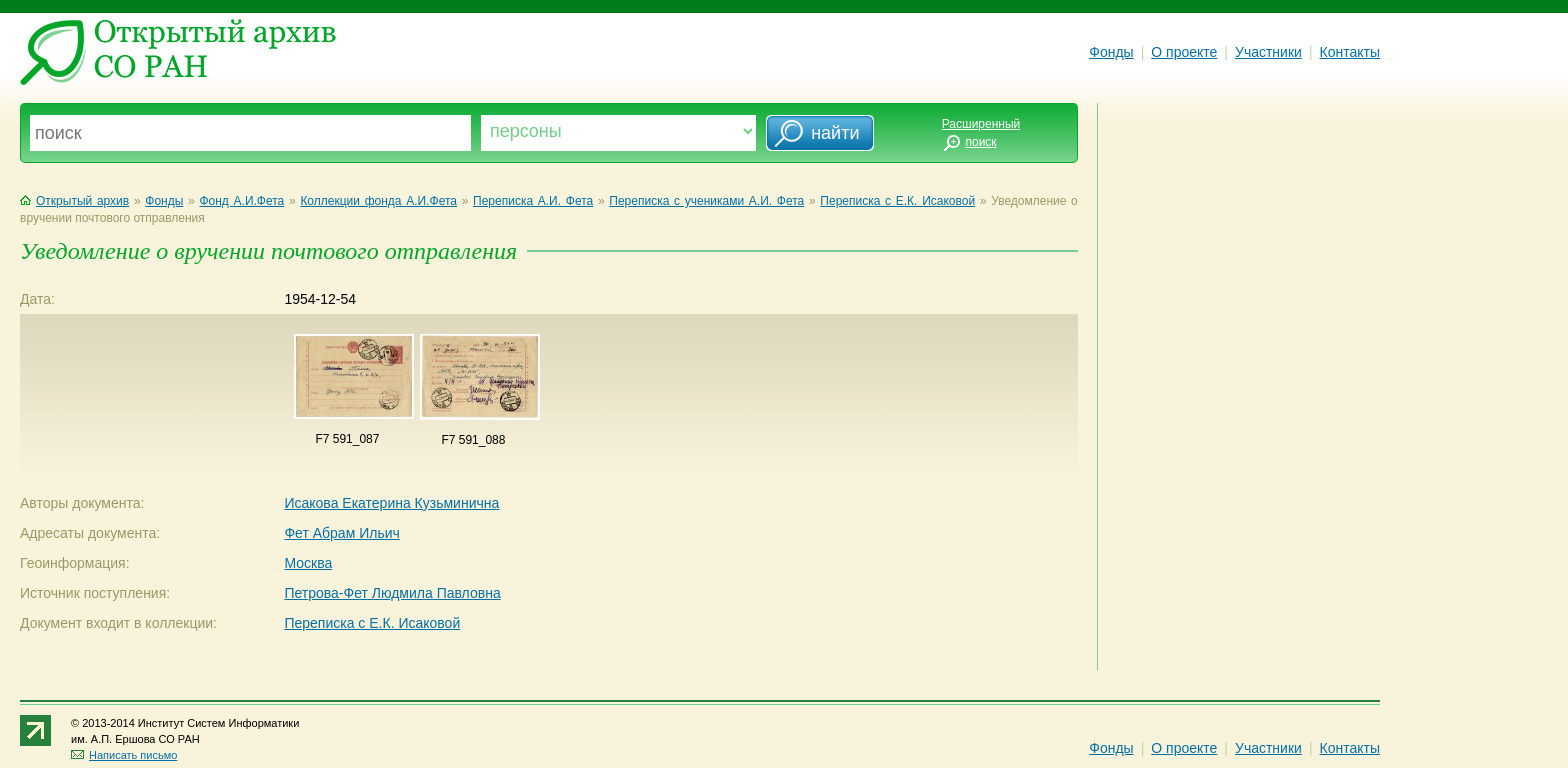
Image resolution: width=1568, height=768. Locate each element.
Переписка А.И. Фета (533, 201)
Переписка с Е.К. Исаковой (897, 201)
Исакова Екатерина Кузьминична (391, 503)
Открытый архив (74, 201)
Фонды (1111, 52)
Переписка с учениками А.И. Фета (706, 201)
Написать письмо (124, 755)
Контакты (1350, 52)
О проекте (1184, 52)
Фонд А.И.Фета (241, 201)
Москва (308, 563)
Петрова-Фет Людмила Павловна (392, 593)
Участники (1268, 52)
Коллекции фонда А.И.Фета (378, 201)
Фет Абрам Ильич (341, 533)
